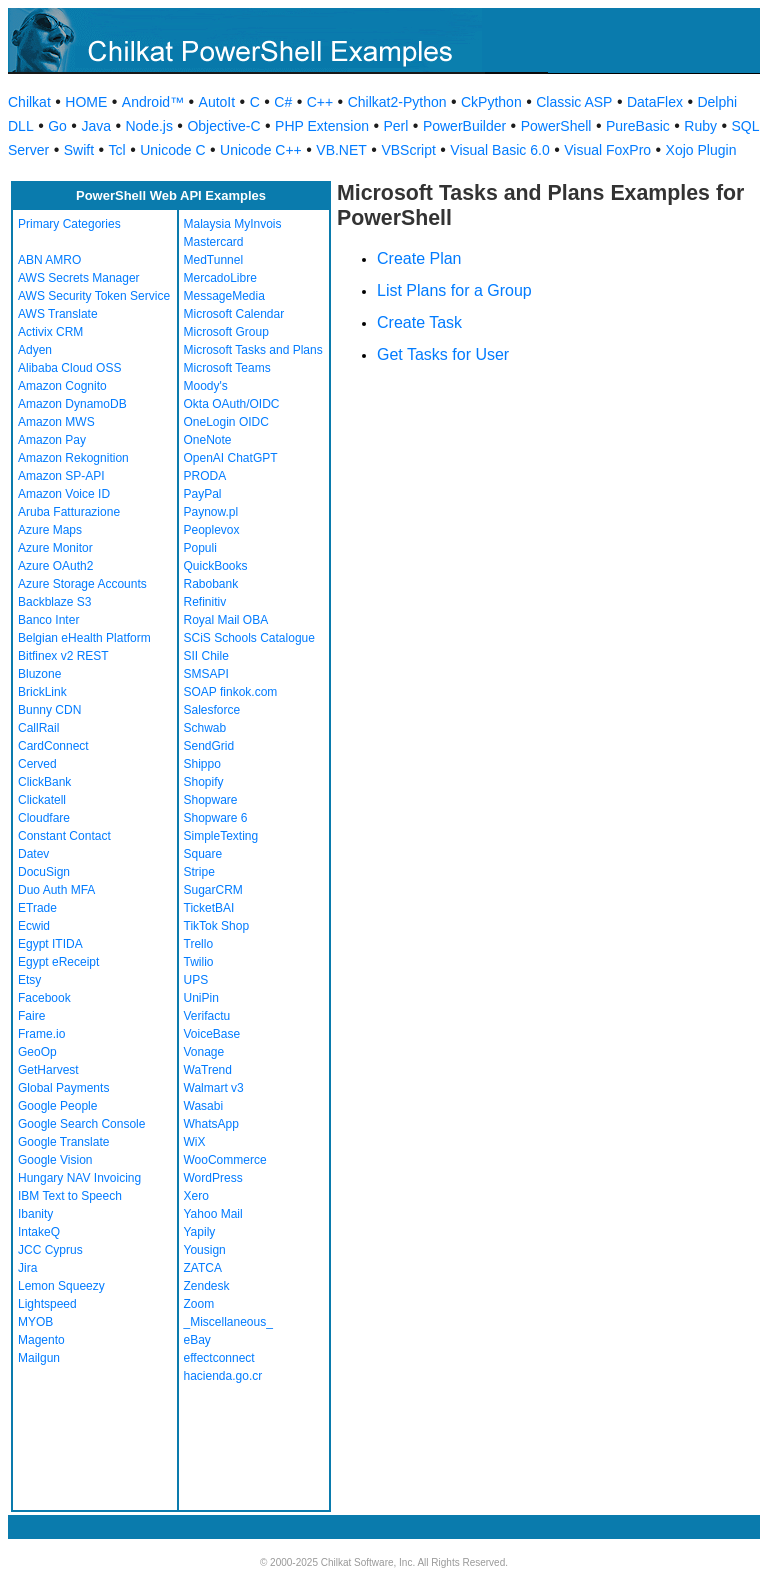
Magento (41, 1340)
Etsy (29, 980)
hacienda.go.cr (223, 1376)
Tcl (117, 150)
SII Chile (206, 656)
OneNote (208, 440)
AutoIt (217, 102)
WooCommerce (225, 1160)
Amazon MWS (56, 422)
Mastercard (214, 242)
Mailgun (39, 1358)
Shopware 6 (216, 818)
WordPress (213, 1178)
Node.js (148, 126)
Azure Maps (50, 530)
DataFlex (655, 102)
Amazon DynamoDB (72, 404)
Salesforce (212, 710)
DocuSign (44, 872)
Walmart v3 (214, 1088)
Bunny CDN (49, 710)
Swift (79, 150)
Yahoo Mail (213, 1214)
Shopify (204, 782)
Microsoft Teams (227, 368)
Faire (31, 1016)
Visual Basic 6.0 (499, 150)
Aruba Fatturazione (69, 512)
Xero (196, 1196)
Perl (395, 126)
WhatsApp (211, 1124)
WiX (195, 1142)
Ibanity (35, 1214)
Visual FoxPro (607, 150)
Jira (27, 1268)
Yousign (205, 1250)
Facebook (44, 998)
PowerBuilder (464, 126)
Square (203, 854)
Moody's (206, 386)
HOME (86, 102)
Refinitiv (205, 602)
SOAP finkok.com (231, 692)
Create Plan (419, 258)
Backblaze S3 (54, 602)
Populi (200, 548)
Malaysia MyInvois (233, 224)
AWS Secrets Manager (79, 278)
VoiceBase (212, 1034)
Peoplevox (212, 530)
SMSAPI (206, 674)
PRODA (205, 476)
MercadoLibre (220, 278)
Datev (33, 854)
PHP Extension (322, 126)
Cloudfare (44, 818)
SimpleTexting (221, 836)
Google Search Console (81, 1124)
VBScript (408, 150)
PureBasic (638, 126)
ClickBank (44, 782)
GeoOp (37, 1052)
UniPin (201, 998)
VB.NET (341, 150)
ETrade (37, 908)
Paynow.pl (211, 512)
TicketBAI (209, 908)
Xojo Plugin (701, 150)
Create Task (419, 322)
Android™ (153, 102)
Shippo (202, 764)
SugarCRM (213, 890)
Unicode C (172, 150)
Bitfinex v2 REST (63, 656)
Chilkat (29, 102)
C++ (320, 102)
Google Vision (55, 1160)
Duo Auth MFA (56, 890)
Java (96, 126)
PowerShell (556, 126)
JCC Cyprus (50, 1250)
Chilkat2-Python (397, 102)
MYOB (35, 1322)
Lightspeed (47, 1304)
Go (57, 126)
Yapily (200, 1232)
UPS (196, 980)
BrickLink (42, 692)
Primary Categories (69, 224)
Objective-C (223, 126)
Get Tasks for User (443, 354)
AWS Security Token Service (94, 296)
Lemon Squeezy (61, 1286)
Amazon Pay (52, 440)
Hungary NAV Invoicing (79, 1178)
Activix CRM (50, 332)
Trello (199, 944)
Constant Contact (64, 836)
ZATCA (203, 1268)
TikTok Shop (217, 926)
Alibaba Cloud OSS (69, 368)
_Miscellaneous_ (228, 1322)
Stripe (199, 872)
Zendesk (207, 1286)
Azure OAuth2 (55, 566)
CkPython (491, 102)
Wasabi (204, 1106)
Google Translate (63, 1142)
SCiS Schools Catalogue (249, 638)
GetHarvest (48, 1070)
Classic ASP (574, 102)
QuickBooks (216, 566)
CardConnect (53, 746)
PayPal (203, 494)
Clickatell (42, 800)
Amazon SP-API (61, 476)
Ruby (700, 126)
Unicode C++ (261, 150)
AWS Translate (58, 314)
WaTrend (208, 1070)
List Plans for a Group (454, 290)
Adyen (35, 350)
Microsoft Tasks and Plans (253, 350)
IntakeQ (39, 1232)
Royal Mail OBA (226, 620)
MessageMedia (224, 296)
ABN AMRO (49, 260)
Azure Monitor (55, 548)
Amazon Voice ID (64, 494)
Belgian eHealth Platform (84, 638)
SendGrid (209, 746)
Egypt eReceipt (58, 962)
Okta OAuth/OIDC (232, 404)
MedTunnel (214, 260)
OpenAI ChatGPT (231, 458)
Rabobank (211, 584)
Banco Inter (48, 620)
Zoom (199, 1304)
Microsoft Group (226, 332)
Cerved (37, 764)
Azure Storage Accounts (82, 584)
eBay (197, 1340)
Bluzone (39, 674)
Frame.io (41, 1034)
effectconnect (219, 1358)
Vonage (204, 1052)
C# (283, 102)
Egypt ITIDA (50, 944)
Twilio (199, 962)
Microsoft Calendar (234, 314)
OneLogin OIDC (226, 422)
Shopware (211, 800)
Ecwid (34, 926)
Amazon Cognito (62, 386)
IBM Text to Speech (70, 1196)
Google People (57, 1106)
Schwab (205, 728)
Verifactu (207, 1016)
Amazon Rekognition (73, 458)
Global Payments (63, 1088)
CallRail (38, 728)
